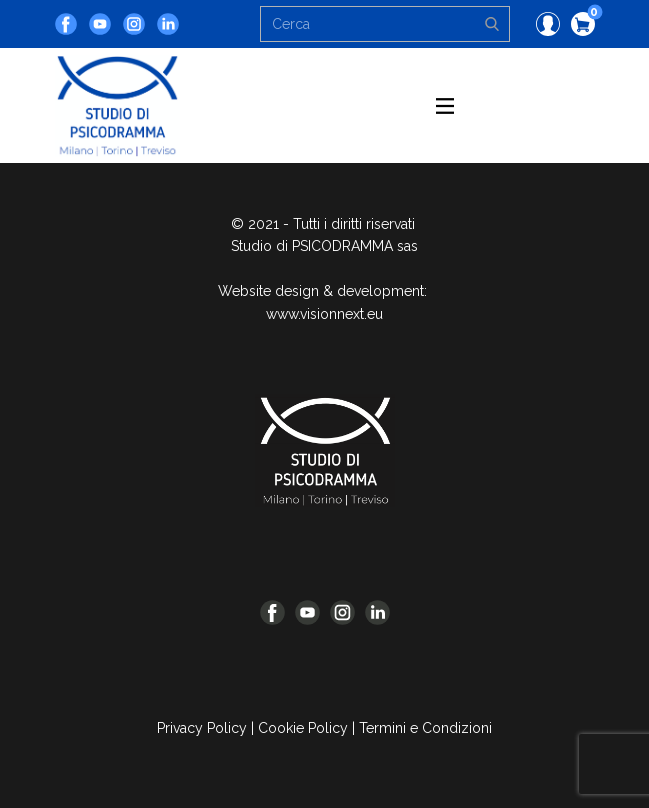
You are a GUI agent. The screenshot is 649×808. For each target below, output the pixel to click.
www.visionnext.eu (324, 314)
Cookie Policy (303, 728)
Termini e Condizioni (425, 728)
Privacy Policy (202, 728)
